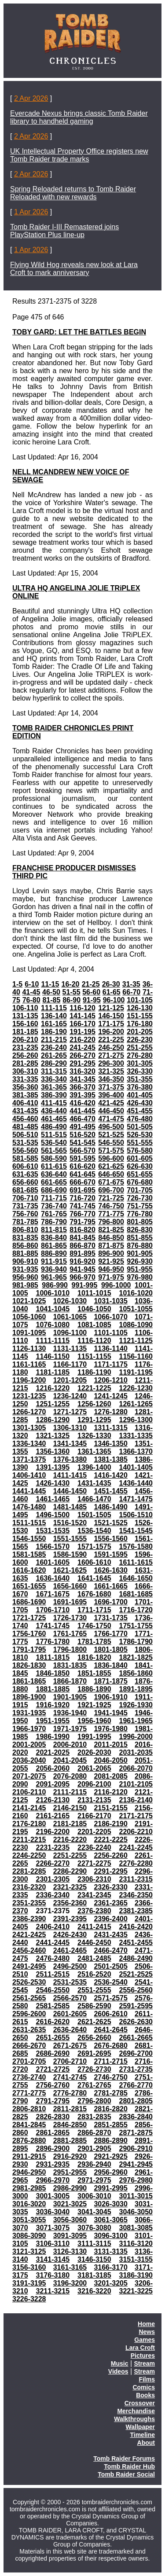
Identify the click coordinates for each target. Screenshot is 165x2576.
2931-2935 (53, 2164)
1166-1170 (70, 1364)
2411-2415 (94, 1926)
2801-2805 (136, 2101)
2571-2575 (111, 1998)
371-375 (111, 1087)
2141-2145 (29, 1808)
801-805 (140, 1222)
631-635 (25, 1174)
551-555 (140, 1142)
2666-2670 (29, 2045)
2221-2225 (111, 1839)
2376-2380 (94, 1911)
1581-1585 (29, 1554)
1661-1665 (111, 1586)
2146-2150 (70, 1808)
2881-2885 (70, 2140)
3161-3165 (70, 2267)
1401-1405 (136, 1467)
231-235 (25, 1047)
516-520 (82, 1134)
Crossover (140, 2403)
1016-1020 (136, 1293)
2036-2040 (29, 1760)
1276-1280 (111, 1412)
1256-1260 (94, 1404)
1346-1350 (111, 1443)
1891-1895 (136, 1689)
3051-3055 (29, 2220)
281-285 (25, 1063)
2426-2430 (70, 1934)
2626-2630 (136, 2022)
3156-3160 (29, 2267)
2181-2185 (70, 1823)
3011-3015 (136, 2196)
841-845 (82, 1237)
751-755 (140, 1206)
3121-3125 (29, 2251)
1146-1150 (53, 1356)
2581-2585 (53, 2006)
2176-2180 (29, 1823)
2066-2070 (136, 1768)
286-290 (54, 1063)
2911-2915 (29, 2156)
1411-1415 (70, 1475)
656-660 (25, 1182)
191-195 (82, 1031)
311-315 (54, 1071)
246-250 (111, 1047)
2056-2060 (53, 1768)
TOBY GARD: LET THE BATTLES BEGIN (79, 332)
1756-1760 (29, 1633)
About (146, 2442)
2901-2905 (94, 2148)
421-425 (111, 1103)
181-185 (25, 1031)
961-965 (54, 1277)
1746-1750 (94, 1625)
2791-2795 (53, 2101)
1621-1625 (70, 1570)
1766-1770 (111, 1633)
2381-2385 (136, 1911)
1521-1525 (111, 1523)
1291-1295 (94, 1420)
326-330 (140, 1071)
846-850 (111, 1237)
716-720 (82, 1198)
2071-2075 (29, 1776)
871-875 (111, 1245)
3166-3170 (111, 2267)
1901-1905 (70, 1697)
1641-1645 (94, 1578)
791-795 (82, 1222)
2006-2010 (70, 1744)
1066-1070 (111, 1317)
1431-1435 (94, 1483)
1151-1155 (94, 1356)
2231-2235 (53, 1847)
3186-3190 (136, 2275)
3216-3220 (94, 2291)
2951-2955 (70, 2172)
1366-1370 (136, 1451)
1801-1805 (111, 1649)
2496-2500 (70, 1966)
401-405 (140, 1095)
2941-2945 (136, 2164)
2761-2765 (94, 2085)
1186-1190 (94, 1372)
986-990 (55, 1285)
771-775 (111, 1214)
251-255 (140, 1047)
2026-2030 (94, 1752)
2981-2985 (29, 2188)
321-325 (111, 1071)
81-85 (51, 1000)
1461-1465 (53, 1499)
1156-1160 (136, 1356)
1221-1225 (94, 1388)
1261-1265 (136, 1404)
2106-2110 (29, 1792)
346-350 (111, 1079)
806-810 (25, 1229)
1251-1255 (53, 1404)
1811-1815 (53, 1657)
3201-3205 (111, 2283)
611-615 (54, 1166)
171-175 (111, 1023)
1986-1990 (53, 1736)
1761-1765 (70, 1633)
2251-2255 (70, 1855)
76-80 (31, 1000)
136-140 (54, 1016)
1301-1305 (29, 1427)
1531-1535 (53, 1530)
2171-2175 (136, 1816)
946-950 (111, 1269)
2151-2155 (111, 1808)
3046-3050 (136, 2212)
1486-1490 (111, 1507)
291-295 (82, 1063)
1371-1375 (29, 1459)
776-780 (140, 1214)
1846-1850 (53, 1673)
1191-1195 (136, 1372)
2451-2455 (136, 1942)
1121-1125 (136, 1340)
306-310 (25, 1071)
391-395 (82, 1095)
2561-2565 (29, 1998)
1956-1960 (94, 1721)
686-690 (54, 1190)
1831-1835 (70, 1665)
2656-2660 (94, 2037)
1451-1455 (111, 1491)
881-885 (25, 1253)
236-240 (54, 1047)
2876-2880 (29, 2140)
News (147, 2331)
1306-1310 (70, 1427)
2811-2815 (70, 2109)
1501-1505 (94, 1515)
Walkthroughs (134, 2418)
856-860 (25, 1245)
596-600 (111, 1158)
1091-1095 (29, 1332)
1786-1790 (136, 1641)
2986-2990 (70, 2188)
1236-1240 (70, 1396)
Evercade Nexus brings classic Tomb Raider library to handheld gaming (79, 117)
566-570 (82, 1150)
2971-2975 (94, 2180)
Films (147, 2379)
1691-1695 (70, 1602)
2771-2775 (29, 2093)
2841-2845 (29, 2124)
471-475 (111, 1119)
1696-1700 (111, 1602)
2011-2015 (111, 1744)
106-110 (25, 1008)
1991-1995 (94, 1736)
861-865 (54, 1245)
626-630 (140, 1166)
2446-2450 (94, 1942)
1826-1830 (29, 1665)
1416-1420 (111, 1475)
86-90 (71, 1000)
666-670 (82, 1182)
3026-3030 (111, 2204)
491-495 (82, 1126)
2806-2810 (29, 2109)
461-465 (54, 1119)
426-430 (140, 1103)
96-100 (114, 1000)
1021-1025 (29, 1301)
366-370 (82, 1087)
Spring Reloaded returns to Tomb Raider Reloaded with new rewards (73, 193)
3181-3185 (94, 2275)
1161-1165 (29, 1364)
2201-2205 (94, 1831)
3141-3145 (53, 2259)
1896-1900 (29, 1697)
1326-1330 (94, 1435)
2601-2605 (70, 2014)
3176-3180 (53, 2275)
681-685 (25, 1190)
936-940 (54, 1269)
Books (145, 2395)
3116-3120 (136, 2243)
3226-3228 (29, 2299)
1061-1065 (70, 1317)
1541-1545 (136, 1530)
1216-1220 (53, 1388)
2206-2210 (136, 1831)
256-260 (25, 1055)
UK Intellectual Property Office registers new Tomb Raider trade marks (79, 155)
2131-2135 (94, 1800)
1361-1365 (94, 1451)
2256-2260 (111, 1855)
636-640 (54, 1174)
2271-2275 (94, 1863)
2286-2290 (70, 1871)
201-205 (140, 1031)
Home (146, 2323)
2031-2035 (136, 1752)
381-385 (25, 1095)
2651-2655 (53, 2037)
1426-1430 (53, 1483)
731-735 (25, 1206)
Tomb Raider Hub (129, 2466)
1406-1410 (29, 1475)
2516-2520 (94, 1974)
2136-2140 (136, 1800)
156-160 (25, 1023)
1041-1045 (53, 1309)
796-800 (111, 1222)
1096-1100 (70, 1332)
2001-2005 (29, 1744)
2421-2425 (29, 1934)
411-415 (54, 1103)
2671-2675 (70, 2045)
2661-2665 (136, 2037)
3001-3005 (53, 2196)
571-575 (111, 1150)
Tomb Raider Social (126, 2474)
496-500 (111, 1126)
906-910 (25, 1261)
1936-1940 (70, 1713)
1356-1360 (53, 1451)
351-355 (140, 1079)
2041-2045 (70, 1760)
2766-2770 (136, 2085)
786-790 (54, 1222)
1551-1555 (70, 1538)
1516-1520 (70, 1523)
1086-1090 (136, 1324)
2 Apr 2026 (31, 98)
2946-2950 (29, 2172)
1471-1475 (136, 1499)
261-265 (54, 1055)
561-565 (54, 1150)
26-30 (111, 984)
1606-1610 (94, 1562)
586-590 (54, 1158)
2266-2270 (53, 1863)
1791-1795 (29, 1649)
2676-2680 (111, 2045)
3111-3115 (94, 2243)
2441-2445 (53, 1942)
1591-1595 (111, 1554)
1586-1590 (70, 1554)
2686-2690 (53, 2053)
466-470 (82, 1119)
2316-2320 (29, 1887)
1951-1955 (53, 1721)
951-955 (140, 1269)
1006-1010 (53, 1293)
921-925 (111, 1261)
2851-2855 (111, 2124)
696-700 (111, 1190)
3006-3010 (94, 2196)
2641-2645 (111, 2029)
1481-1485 (70, 1507)
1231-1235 (29, 1396)
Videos (118, 2371)
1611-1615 (136, 1562)
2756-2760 (53, 2085)
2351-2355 (29, 1903)
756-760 (25, 1214)
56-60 (91, 992)
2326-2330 (111, 1887)
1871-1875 (111, 1681)
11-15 (50, 984)
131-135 (25, 1016)
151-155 (140, 1016)
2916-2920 (70, 2156)
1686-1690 (29, 1602)
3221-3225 (136, 2291)
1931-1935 (29, 1713)
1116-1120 (94, 1340)
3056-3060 (70, 2220)
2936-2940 (94, 2164)
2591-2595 (136, 2006)
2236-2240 (94, 1847)
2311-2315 (136, 1879)
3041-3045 (94, 2212)
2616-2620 (53, 2022)
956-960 (25, 1277)
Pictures (143, 2355)
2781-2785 (111, 2093)
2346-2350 (136, 1895)
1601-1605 (53, 1562)
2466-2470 (111, 1950)
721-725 (111, 1198)
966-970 (82, 1277)
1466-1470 (94, 1499)
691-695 (82, 1190)
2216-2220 (70, 1839)
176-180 (140, 1023)
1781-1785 (94, 1641)
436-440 (54, 1111)
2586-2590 (94, 2006)
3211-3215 (53, 2291)
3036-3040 (53, 2212)
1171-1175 (111, 1364)
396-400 (111, 1095)
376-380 (140, 1087)
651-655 (140, 1174)
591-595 (82, 1158)
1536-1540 (94, 1530)
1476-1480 (29, 1507)
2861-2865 (53, 2132)
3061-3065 (111, 2220)
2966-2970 (53, 2180)
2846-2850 (70, 2124)
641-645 (82, 1174)
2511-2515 (53, 1974)
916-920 (82, 1261)
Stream (144, 2363)
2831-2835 (94, 2117)
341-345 (82, 1079)
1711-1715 (94, 1610)
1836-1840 (111, 1665)
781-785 (25, 1222)
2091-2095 (53, 1784)
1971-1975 (70, 1728)
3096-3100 (111, 2235)
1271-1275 (70, 1412)
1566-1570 (53, 1546)
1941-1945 (111, 1713)
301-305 (140, 1063)
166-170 (82, 1023)
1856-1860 (136, 1673)
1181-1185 (53, 1372)
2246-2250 (29, 1855)
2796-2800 (94, 2101)
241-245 (82, 1047)
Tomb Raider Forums (124, 2458)
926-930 (140, 1261)
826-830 (140, 1229)
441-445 (82, 1111)
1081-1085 (94, 1324)
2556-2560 (136, 1990)
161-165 (54, 1023)
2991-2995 (111, 2188)
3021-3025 (70, 2204)
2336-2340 (53, 1895)
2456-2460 (29, 1950)
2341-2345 (94, 1895)
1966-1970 (29, 1728)
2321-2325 (70, 1887)
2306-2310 (94, 1879)
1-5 (17, 984)
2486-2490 (136, 1958)
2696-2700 (136, 2053)
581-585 (25, 1158)
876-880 (140, 1245)
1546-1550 (29, 1538)
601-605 (140, 1158)
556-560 (25, 1150)
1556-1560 (111, 1538)
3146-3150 (94, 2259)
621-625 (111, 1166)
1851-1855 (94, 1673)
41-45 (31, 992)
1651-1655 (29, 1586)
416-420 (82, 1103)
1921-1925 (94, 1705)
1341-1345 (70, 1443)
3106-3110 (53, 2243)
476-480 (140, 1119)
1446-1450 (70, 1491)
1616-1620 (29, 1570)
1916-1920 (53, 1705)
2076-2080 (70, 1776)
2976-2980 (136, 2180)
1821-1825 (136, 1657)
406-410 (25, 1103)
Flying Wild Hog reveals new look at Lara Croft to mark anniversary (74, 268)
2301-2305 (53, 1879)
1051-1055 (136, 1309)
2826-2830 (53, 2117)
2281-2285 (29, 1871)
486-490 (54, 1126)
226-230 (140, 1039)
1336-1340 (29, 1443)
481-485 (25, 1126)
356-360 (25, 1087)
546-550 (111, 1142)
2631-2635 (29, 2029)
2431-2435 (111, 1934)
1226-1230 (136, 1388)
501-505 (140, 1126)
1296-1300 (136, 1420)
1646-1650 (136, 1578)
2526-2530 (29, 1982)
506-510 (25, 1134)
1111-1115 (53, 1340)
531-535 (25, 1142)
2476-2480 (53, 1958)
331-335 (25, 1079)
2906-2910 (136, 2148)
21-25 (91, 984)
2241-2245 (136, 1847)
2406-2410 (53, 1926)
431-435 (25, 1111)
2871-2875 (136, 2132)
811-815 (54, 1229)
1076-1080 (53, 1324)
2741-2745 (70, 2077)
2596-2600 (29, 2014)
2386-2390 (29, 1919)
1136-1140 (111, 1348)
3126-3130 (70, 2251)
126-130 (140, 1008)
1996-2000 (136, 1736)
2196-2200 (53, 1831)
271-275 (111, 1055)
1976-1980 (111, 1728)
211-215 (54, 1039)
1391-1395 (53, 1467)
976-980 (140, 1277)
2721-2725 (53, 2069)
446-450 (111, 1111)
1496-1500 (53, 1515)
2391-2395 (70, 1919)
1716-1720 (136, 1610)
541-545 (82, 1142)
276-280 (140, 1055)
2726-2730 (94, 2069)
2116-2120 (111, 1792)
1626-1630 (111, 1570)
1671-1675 (53, 1594)
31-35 (131, 984)
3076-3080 (94, 2227)
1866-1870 (70, 1681)
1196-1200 (29, 1380)
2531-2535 (70, 1982)
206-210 (25, 1039)
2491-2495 (29, 1966)
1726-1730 (70, 1618)
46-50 (51, 992)
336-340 (54, 1079)
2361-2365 (111, 1903)
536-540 (54, 1142)
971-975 (111, 1277)
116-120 (82, 1008)
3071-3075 (53, 2227)
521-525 (111, 1134)
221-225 (111, 1039)
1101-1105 (111, 1332)
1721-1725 (29, 1618)
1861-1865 (29, 1681)
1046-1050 (94, 1309)
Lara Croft (140, 2347)
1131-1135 (70, 1348)
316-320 (82, 1071)
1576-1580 (136, 1546)
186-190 (54, 1031)
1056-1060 (29, 1317)
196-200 (111, 1031)
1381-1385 (111, 1459)
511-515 (54, 1134)
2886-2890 (111, 2140)
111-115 (54, 1008)
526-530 (140, 1134)
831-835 (25, 1237)
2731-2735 (136, 2069)
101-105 (140, 1000)
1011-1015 (94, 1293)
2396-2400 (111, 1919)
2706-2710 (70, 2061)
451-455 (140, 1111)
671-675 (111, 1182)
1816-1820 (94, 1657)
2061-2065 (94, 1768)
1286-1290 (53, 1420)
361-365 (54, 1087)
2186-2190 (111, 1823)
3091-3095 (70, 2235)
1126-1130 (29, 1348)
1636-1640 (53, 1578)
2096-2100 (94, 1784)
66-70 (131, 992)
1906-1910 (111, 1697)
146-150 (111, 1016)
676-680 (140, 1182)
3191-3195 (29, 2283)
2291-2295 (111, 1871)
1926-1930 (136, 1705)
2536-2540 (111, 1982)
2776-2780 (70, 2093)
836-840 (54, 1237)
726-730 (140, 1198)
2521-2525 (136, 1974)
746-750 (111, 1206)
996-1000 (116, 1285)
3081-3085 (136, 2227)
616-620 (82, 1166)
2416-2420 (136, 1926)
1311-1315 (111, 1427)
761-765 (54, 1214)
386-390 (54, 1095)
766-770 (82, 1214)
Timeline (142, 2434)
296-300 (111, 1063)
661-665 (54, 1182)
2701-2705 (29, 2061)
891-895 (82, 1253)
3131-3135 (111, 2251)
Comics (143, 2387)
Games (144, 2339)
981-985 (25, 1285)
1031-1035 (111, 1301)
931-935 (25, 1269)
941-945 (82, 1269)
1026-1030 (70, 1301)
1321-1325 (53, 1435)
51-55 (71, 992)
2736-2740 (29, 2077)
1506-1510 (136, 1515)
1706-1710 (53, 1610)
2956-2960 (111, 2172)
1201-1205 (70, 1380)
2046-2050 (111, 1760)
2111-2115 (70, 1792)
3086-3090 (29, 2235)
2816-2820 (111, 2109)
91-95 (92, 1000)
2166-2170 (94, 1816)
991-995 (85, 1285)
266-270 (82, 1055)
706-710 (25, 1198)
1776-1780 (53, 1641)
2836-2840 (136, 2117)
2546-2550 (53, 1990)
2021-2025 (53, 1752)
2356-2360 (70, 1903)
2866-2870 (94, 2132)
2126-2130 (53, 1800)
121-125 (111, 1008)
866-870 (82, 1245)
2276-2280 (136, 1863)
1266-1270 (29, 1412)
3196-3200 (70, 2283)
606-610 (25, 1166)
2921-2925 (111, 2156)
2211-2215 (29, 1839)
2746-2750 (111, 2077)
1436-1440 (136, 1483)
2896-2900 (53, 2148)
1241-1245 (111, 1396)
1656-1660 (70, 1586)
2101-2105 (136, 1784)
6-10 (32, 984)
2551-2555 (94, 1990)
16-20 (71, 984)
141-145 (82, 1016)
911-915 (54, 1261)
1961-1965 (136, 1721)
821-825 (111, 1229)
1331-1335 (136, 1435)
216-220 (82, 1039)
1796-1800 (70, 1649)
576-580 (140, 1150)
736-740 (54, 1206)
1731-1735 (111, 1618)
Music (119, 2363)
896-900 (111, 1253)
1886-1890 (94, 1689)
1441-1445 (29, 1491)
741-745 (82, 1206)
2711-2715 (111, 2061)
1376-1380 (70, 1459)
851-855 (140, 1237)
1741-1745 (53, 1625)
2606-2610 (111, 2014)
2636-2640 (70, 2029)
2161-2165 (53, 1816)
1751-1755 (136, 1625)
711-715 (54, 1198)
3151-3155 (136, 2259)
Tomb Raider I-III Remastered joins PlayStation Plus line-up (64, 231)
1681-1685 (136, 1594)
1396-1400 (94, 1467)
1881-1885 (53, 1689)
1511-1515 (29, 1523)
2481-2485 (94, 1958)
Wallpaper (140, 2426)
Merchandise (136, 2411)
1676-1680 (94, 1594)
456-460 (25, 1119)
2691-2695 (94, 2053)
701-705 (140, 1190)
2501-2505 (111, 1966)
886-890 (54, 1253)
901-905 (140, 1253)
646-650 (111, 1174)
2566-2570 (70, 1998)
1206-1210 (111, 1380)
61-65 (112, 992)
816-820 (82, 1229)
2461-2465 (70, 1950)
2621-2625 (94, 2022)
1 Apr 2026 (31, 212)
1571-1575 (94, 1546)
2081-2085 (111, 1776)
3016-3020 (29, 2204)
